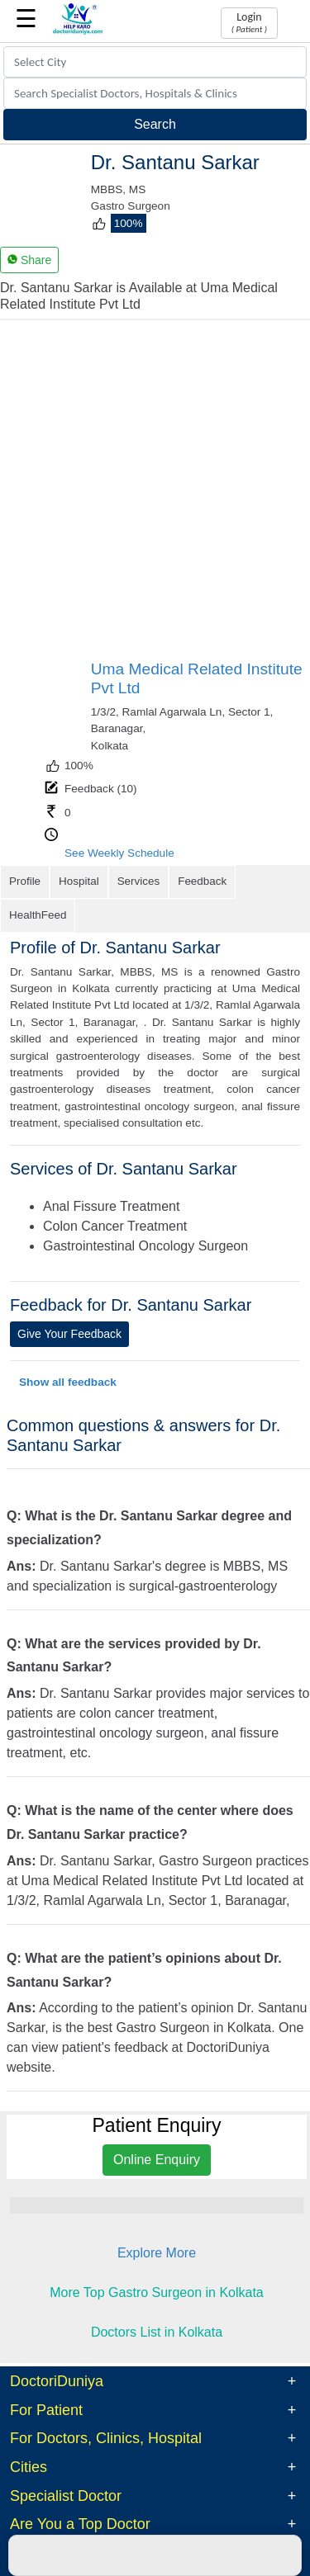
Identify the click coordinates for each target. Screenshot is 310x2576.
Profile (24, 881)
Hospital (77, 881)
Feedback (198, 881)
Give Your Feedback (69, 1299)
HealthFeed (267, 881)
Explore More (156, 2219)
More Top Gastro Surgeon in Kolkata (157, 2259)
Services (135, 881)
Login (249, 22)
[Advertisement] (155, 496)
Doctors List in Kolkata (156, 2297)
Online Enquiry (156, 2126)
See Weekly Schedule (119, 853)
